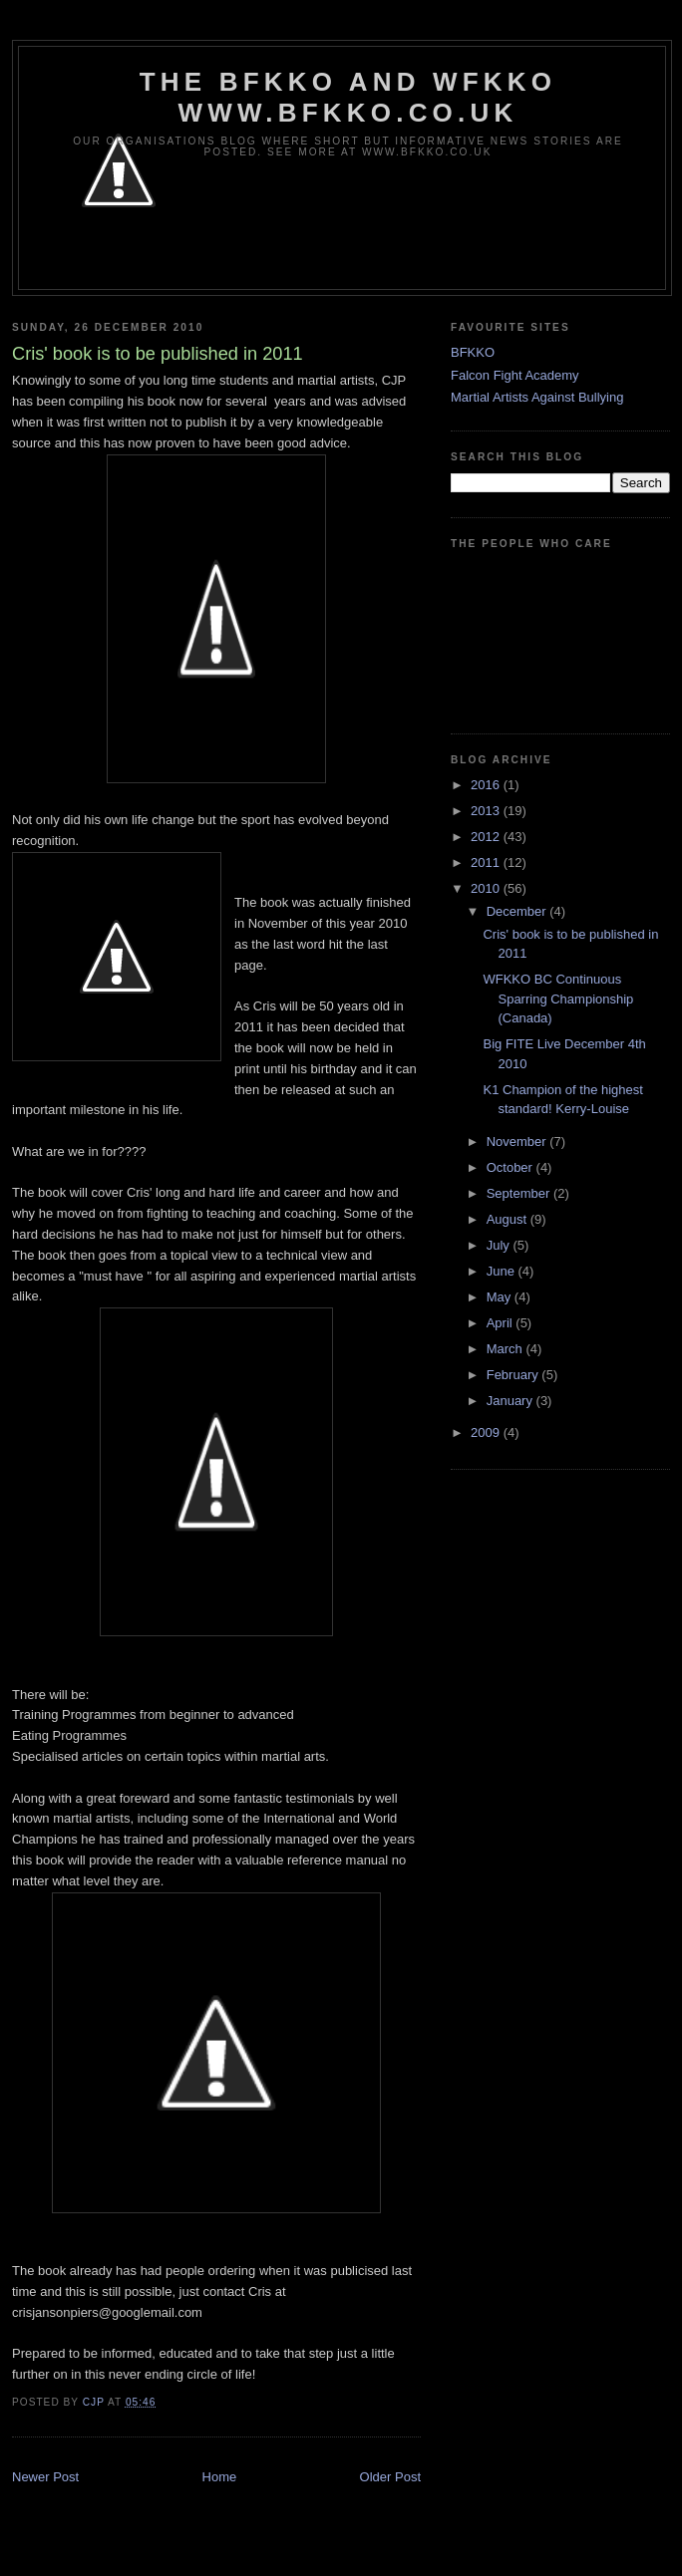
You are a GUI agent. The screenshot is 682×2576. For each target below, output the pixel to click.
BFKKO (473, 352)
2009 (487, 1432)
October (511, 1167)
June (502, 1271)
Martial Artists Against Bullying (537, 397)
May (500, 1296)
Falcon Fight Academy (515, 375)
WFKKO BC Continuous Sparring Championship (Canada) (558, 998)
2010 (487, 888)
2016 (487, 784)
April (501, 1322)
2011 (487, 862)
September (520, 1193)
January (511, 1400)
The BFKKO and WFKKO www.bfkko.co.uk (348, 97)
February (514, 1374)
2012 (487, 836)
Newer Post (45, 2476)
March (506, 1348)
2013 (487, 810)
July (500, 1245)
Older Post (390, 2476)
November (518, 1141)
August (508, 1219)
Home (219, 2476)
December (518, 911)
